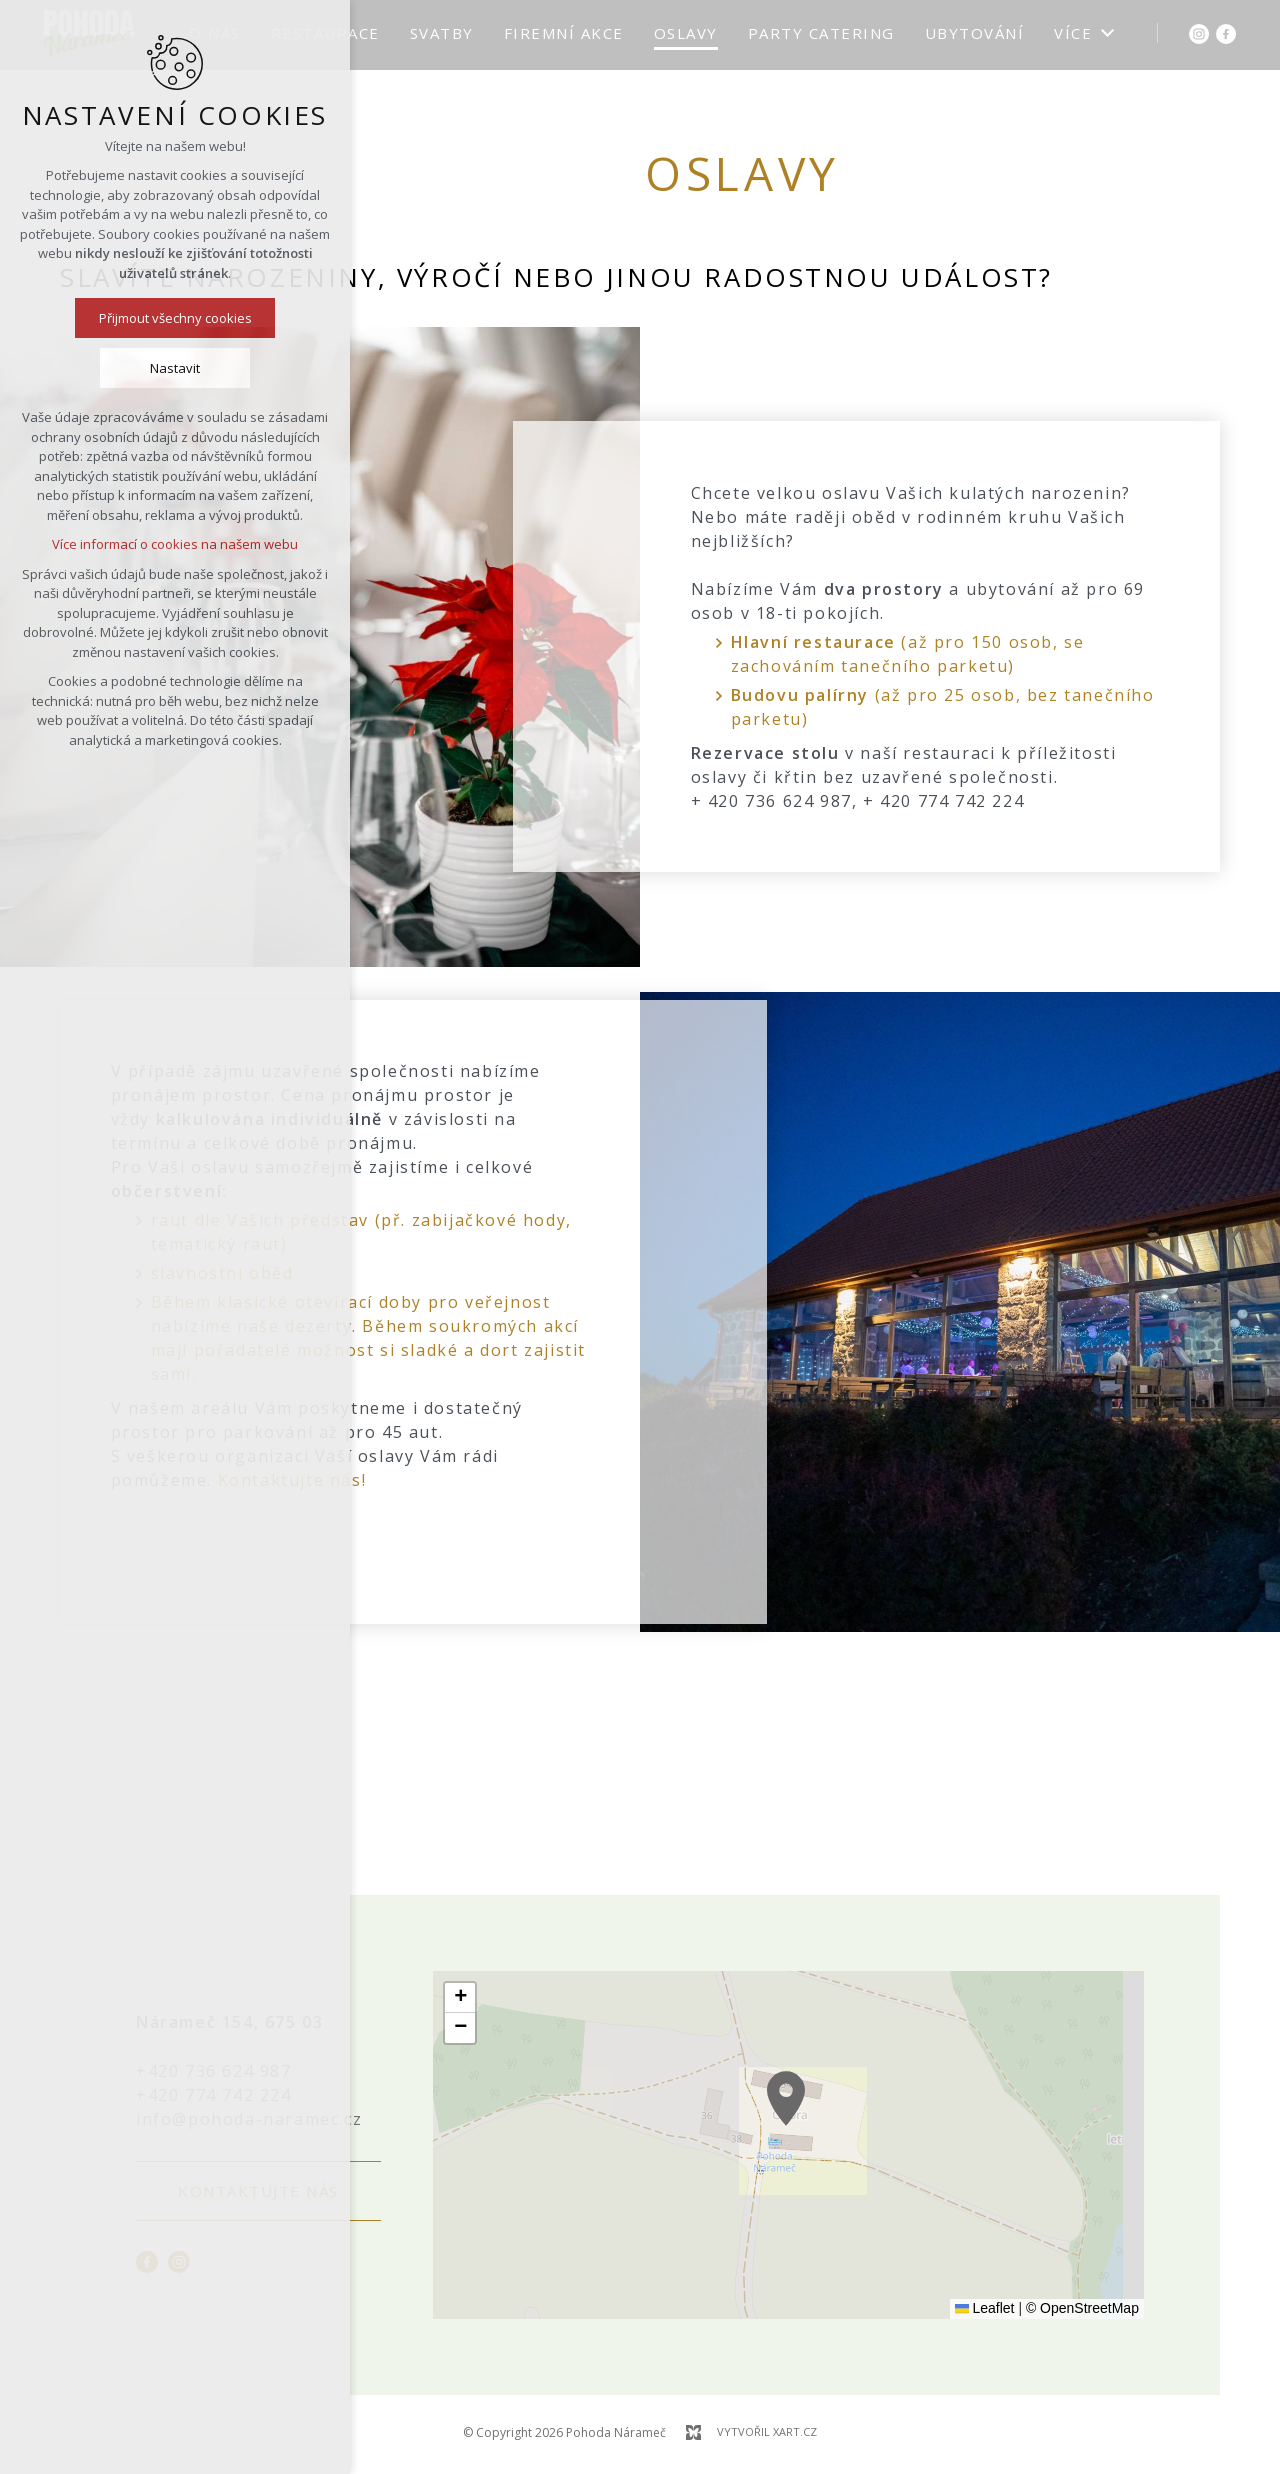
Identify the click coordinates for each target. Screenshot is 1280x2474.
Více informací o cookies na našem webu (169, 544)
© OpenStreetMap (1082, 2308)
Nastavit (169, 368)
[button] (822, 2129)
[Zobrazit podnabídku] (1107, 33)
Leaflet (985, 2308)
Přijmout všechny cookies (168, 318)
